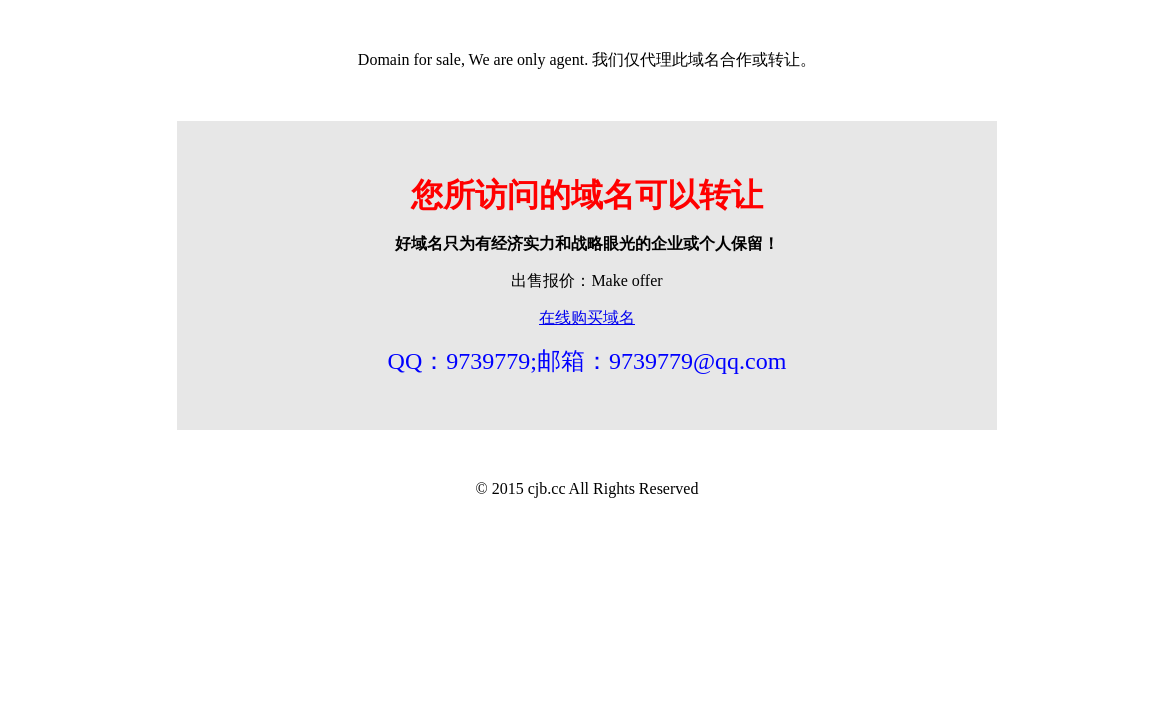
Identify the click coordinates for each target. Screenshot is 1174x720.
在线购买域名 (587, 317)
